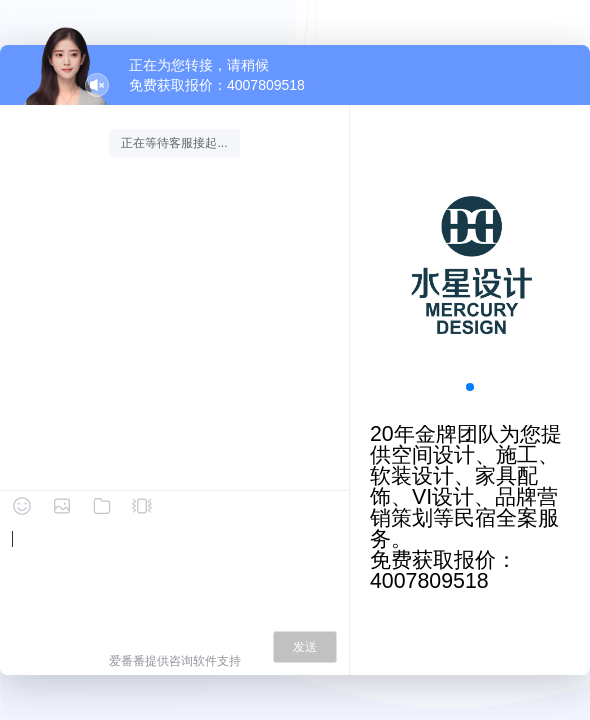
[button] (470, 387)
